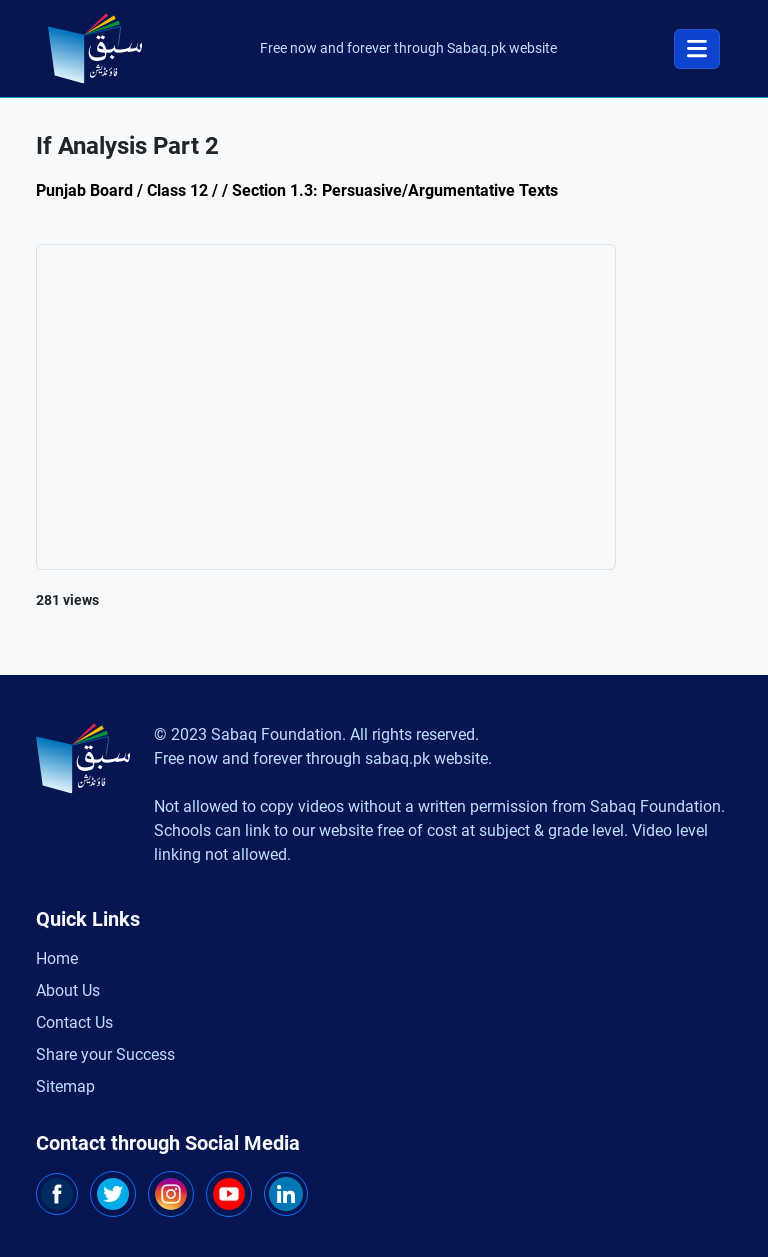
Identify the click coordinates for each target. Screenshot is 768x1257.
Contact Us (74, 1022)
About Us (68, 990)
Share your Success (105, 1054)
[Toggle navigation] (697, 49)
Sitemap (65, 1086)
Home (57, 958)
